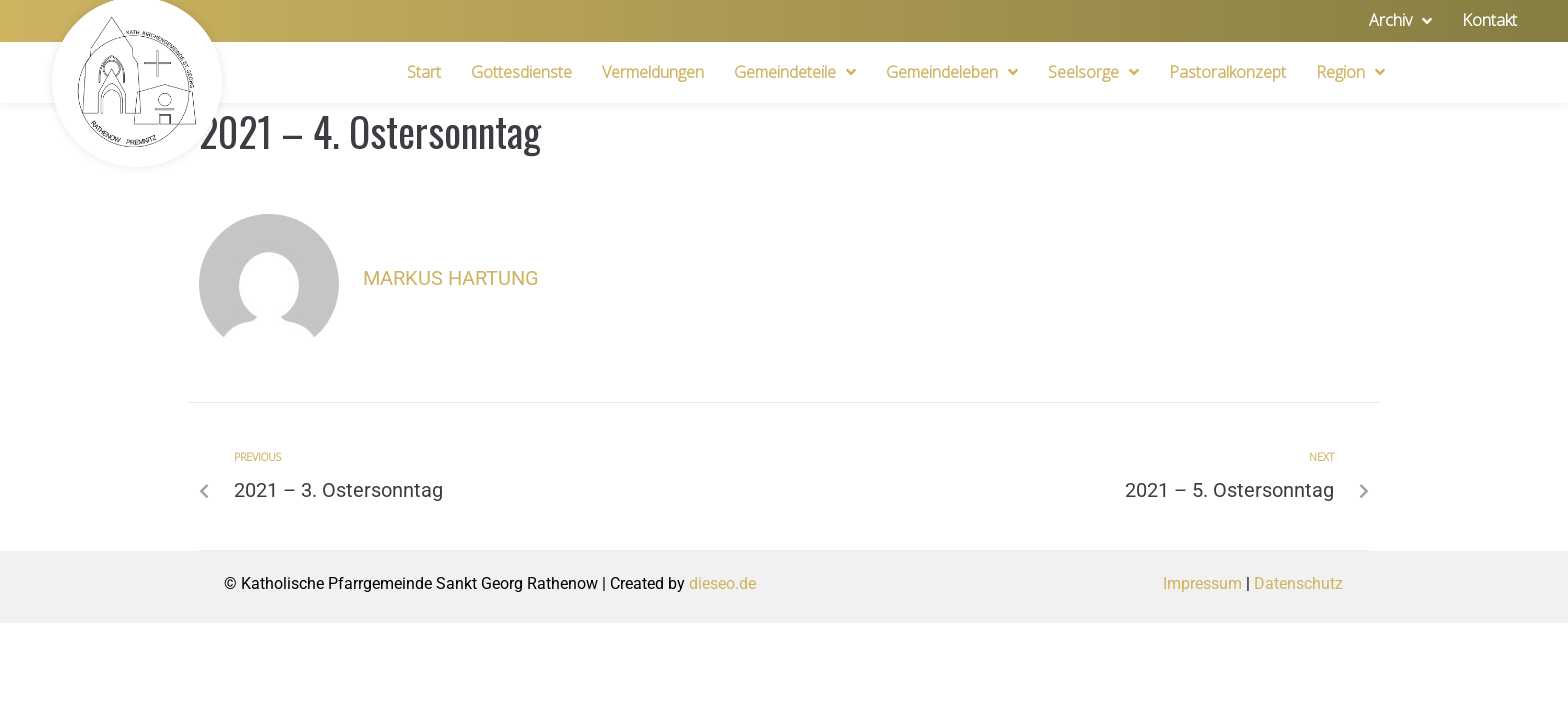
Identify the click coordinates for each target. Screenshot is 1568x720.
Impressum (1202, 583)
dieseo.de (722, 583)
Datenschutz (1298, 583)
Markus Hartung (451, 278)
